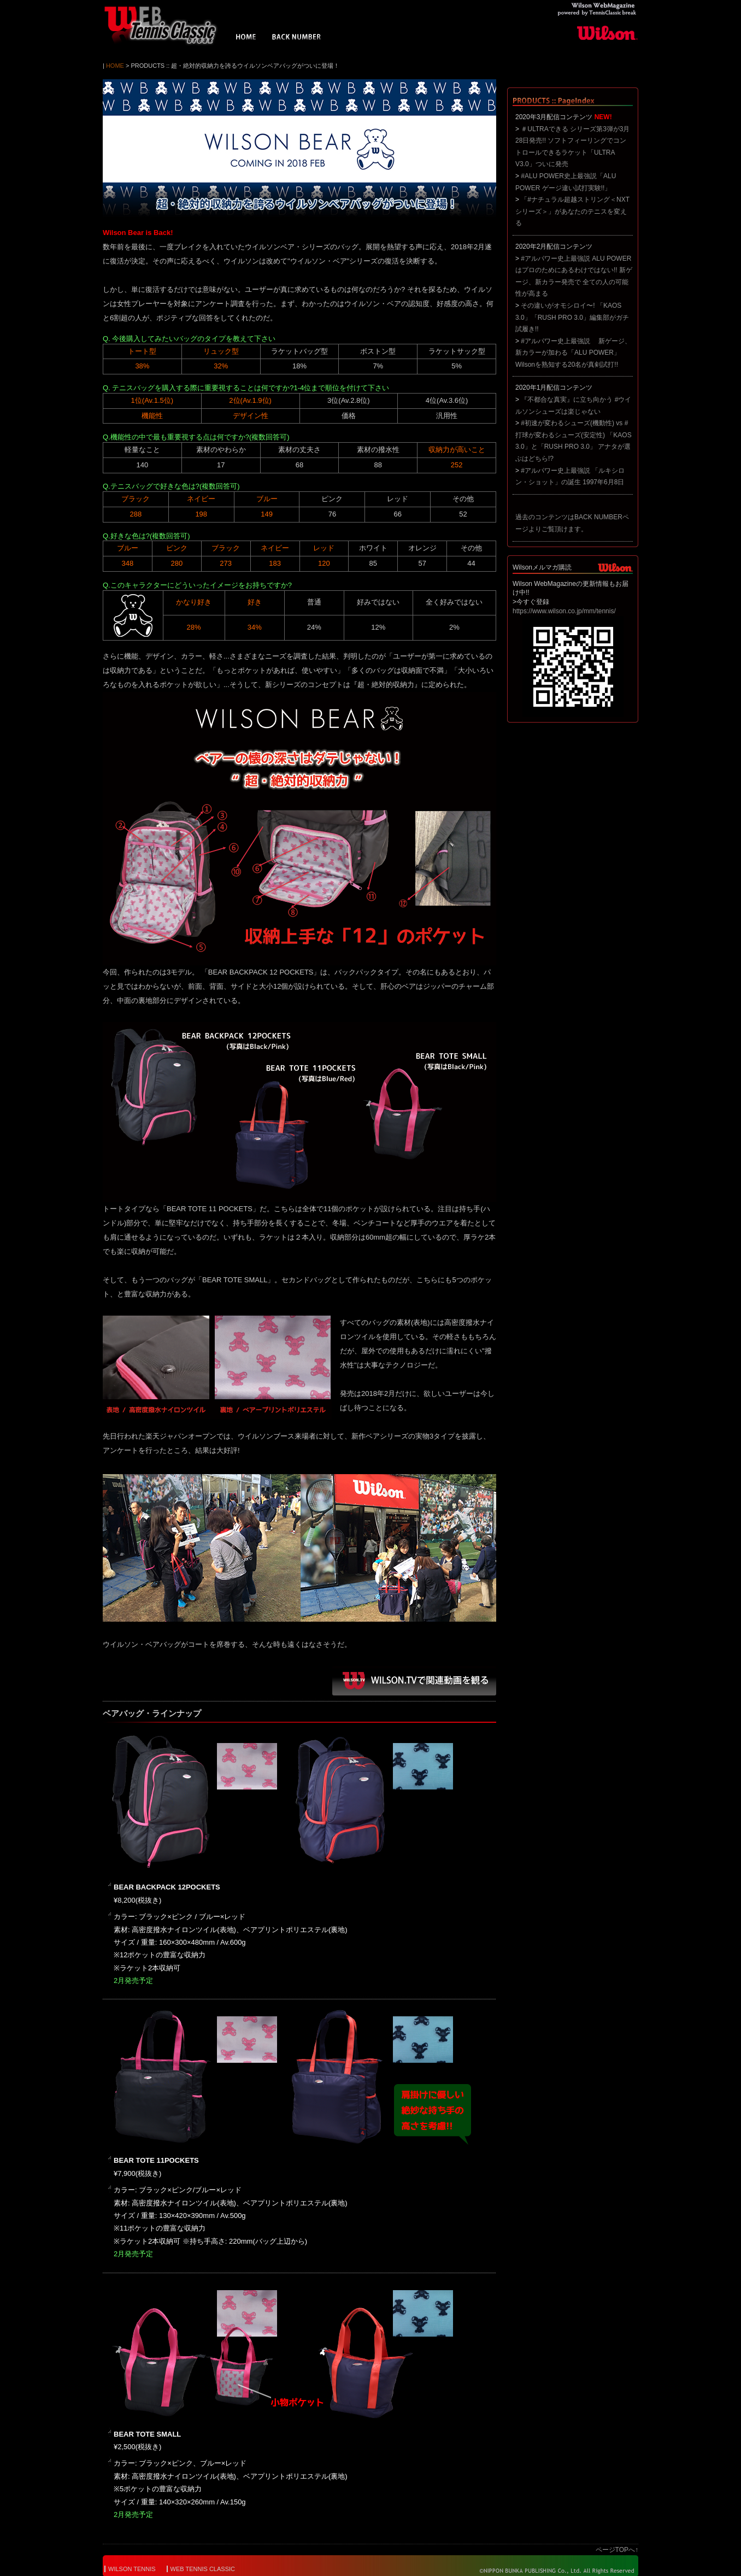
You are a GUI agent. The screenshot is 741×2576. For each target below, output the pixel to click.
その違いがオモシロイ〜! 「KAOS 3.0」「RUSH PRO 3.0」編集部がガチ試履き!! (572, 317)
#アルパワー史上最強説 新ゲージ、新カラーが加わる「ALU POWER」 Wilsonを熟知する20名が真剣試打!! (573, 352)
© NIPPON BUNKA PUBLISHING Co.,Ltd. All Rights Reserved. (549, 2570)
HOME (246, 38)
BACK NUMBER (297, 38)
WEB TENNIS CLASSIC (202, 2569)
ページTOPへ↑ (617, 2550)
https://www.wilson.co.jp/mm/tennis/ (564, 611)
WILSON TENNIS (132, 2569)
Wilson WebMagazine (165, 25)
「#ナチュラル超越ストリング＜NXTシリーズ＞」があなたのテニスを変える (572, 211)
